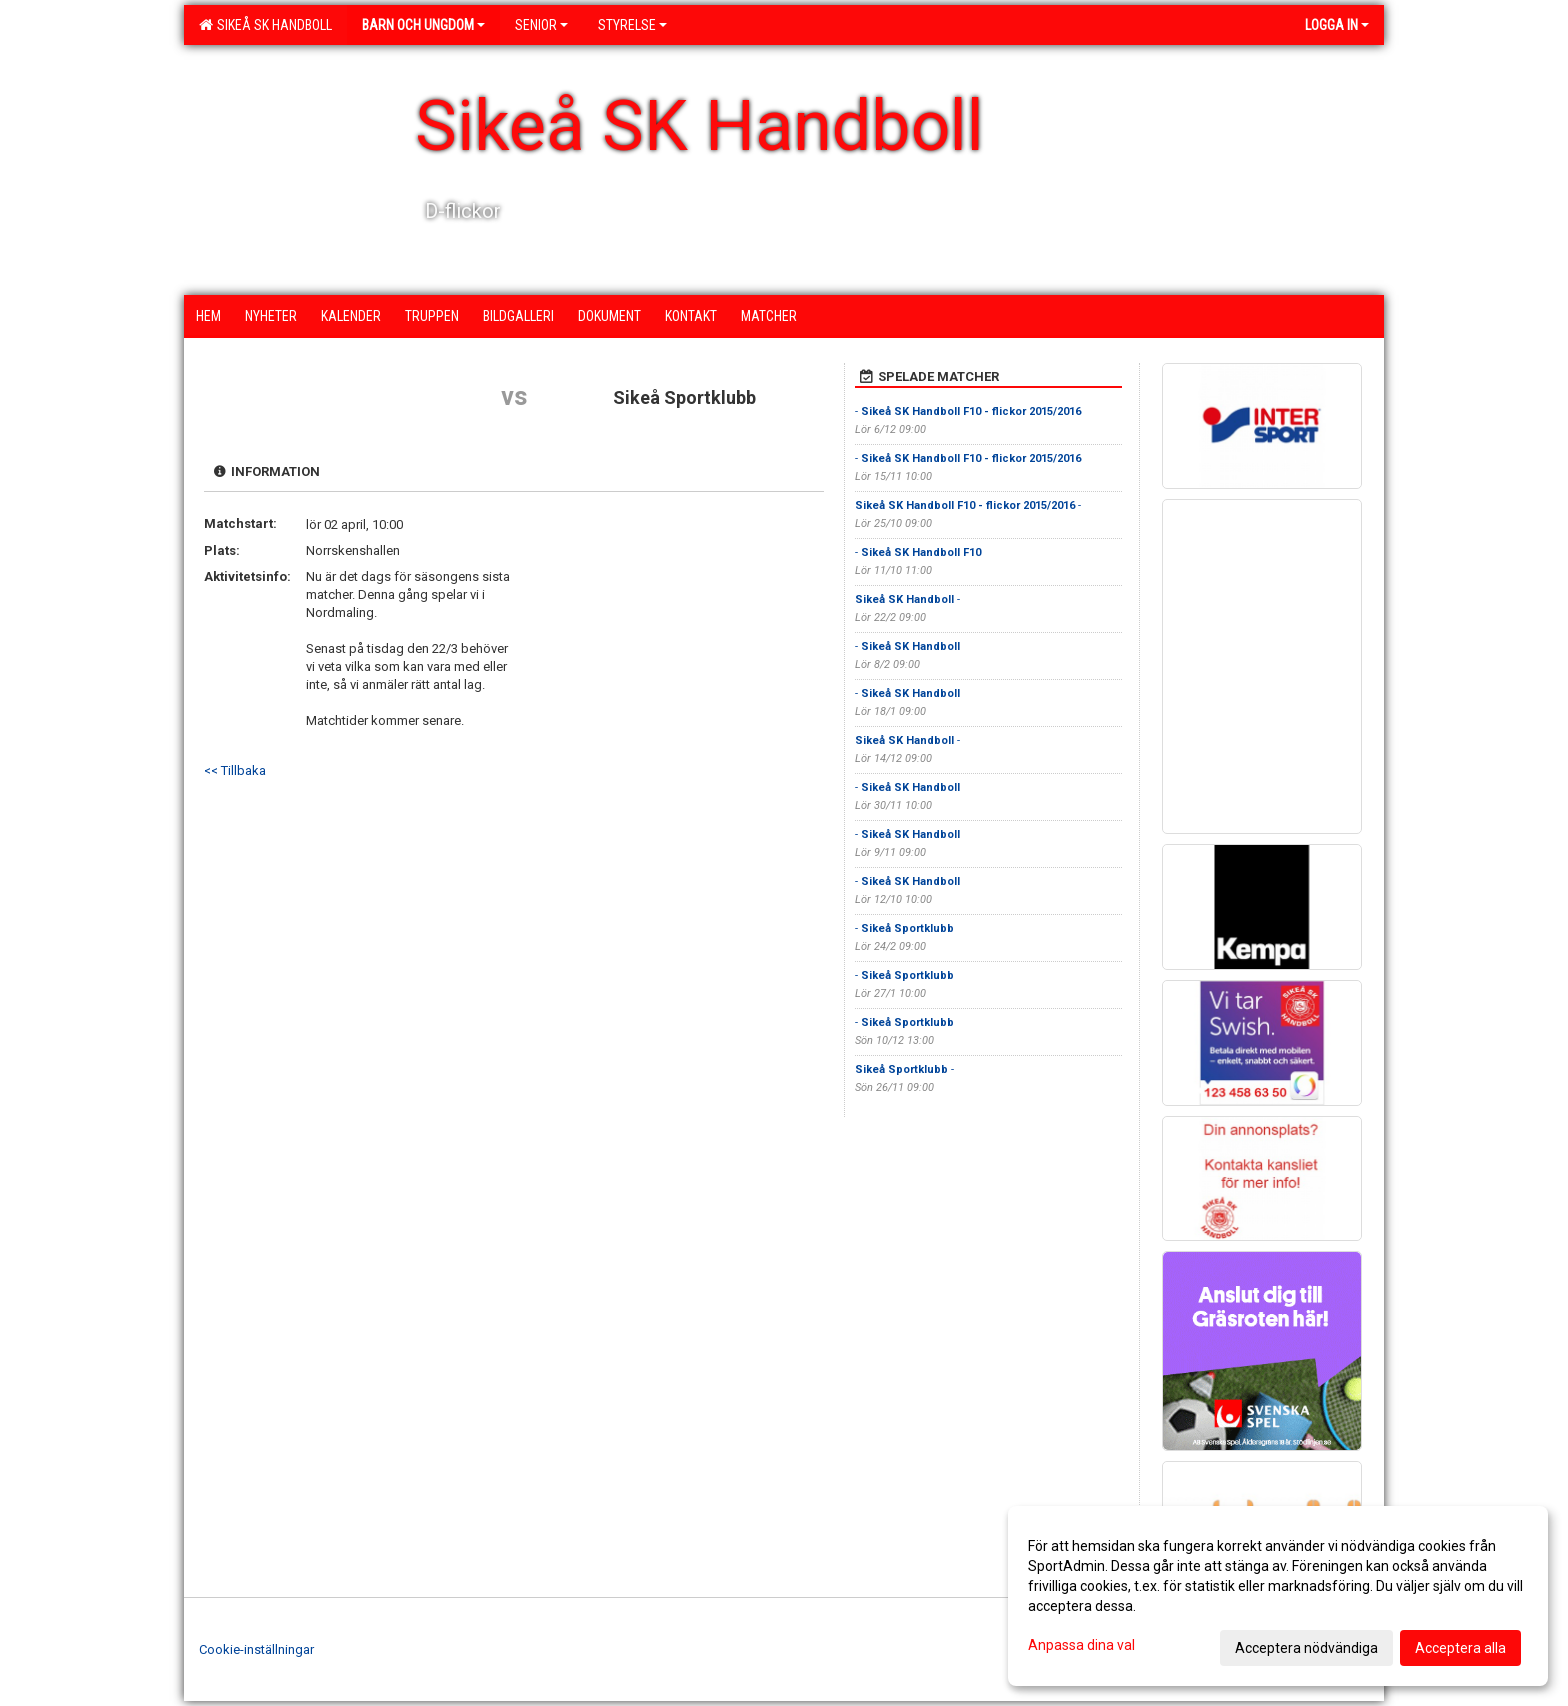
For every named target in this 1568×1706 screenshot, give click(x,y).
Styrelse (632, 25)
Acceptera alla (1460, 1648)
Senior (541, 25)
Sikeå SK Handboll (265, 25)
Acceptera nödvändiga (1306, 1648)
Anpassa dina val (1081, 1645)
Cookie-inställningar (256, 1649)
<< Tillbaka (235, 770)
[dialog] (1278, 1596)
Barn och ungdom (423, 25)
